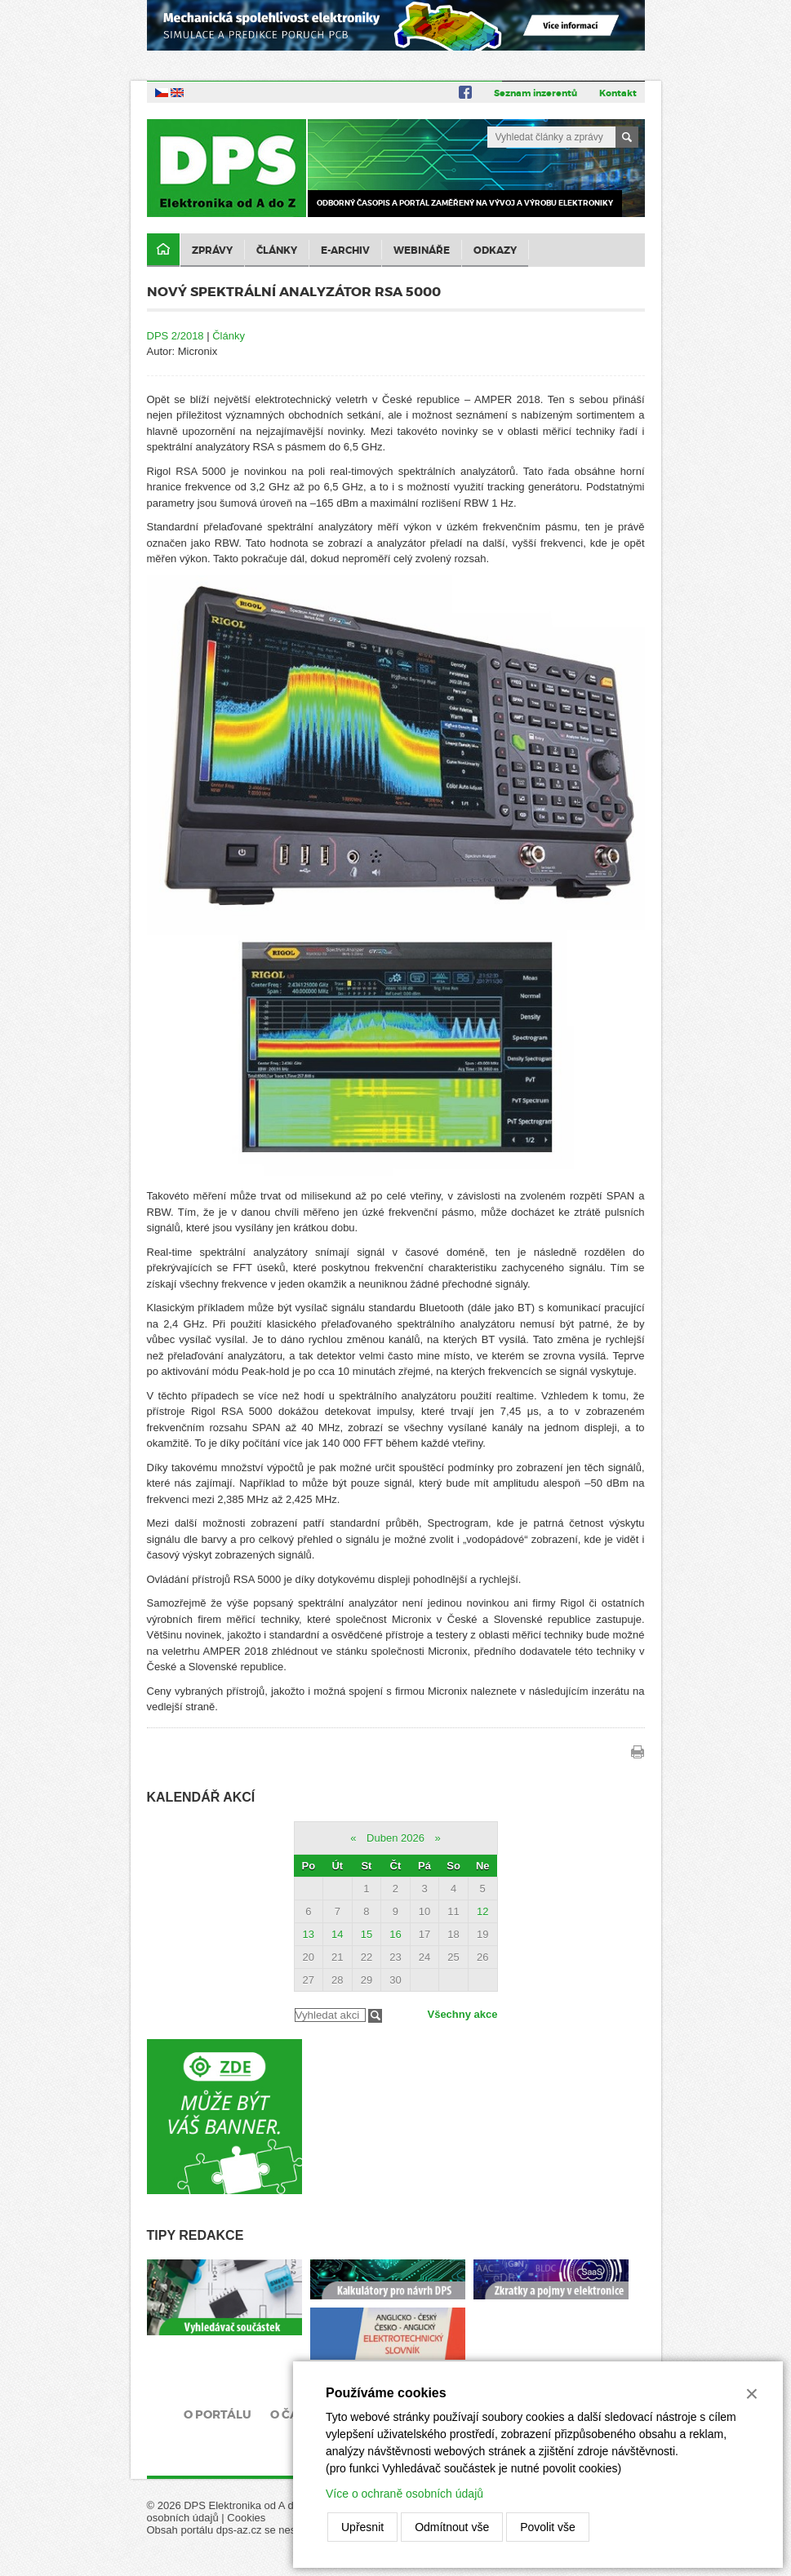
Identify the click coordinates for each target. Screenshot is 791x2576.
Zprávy (212, 250)
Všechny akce (462, 2014)
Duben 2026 (395, 1838)
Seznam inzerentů (535, 93)
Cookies (246, 2518)
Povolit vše (547, 2527)
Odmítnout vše (452, 2527)
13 (308, 1934)
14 (337, 1934)
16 (395, 1934)
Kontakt (618, 93)
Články (276, 250)
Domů (163, 250)
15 (366, 1934)
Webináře (421, 250)
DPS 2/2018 (175, 336)
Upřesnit (362, 2527)
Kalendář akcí (201, 1797)
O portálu (217, 2414)
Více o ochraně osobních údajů (404, 2493)
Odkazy (495, 250)
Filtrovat (375, 2016)
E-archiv (345, 250)
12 (482, 1911)
